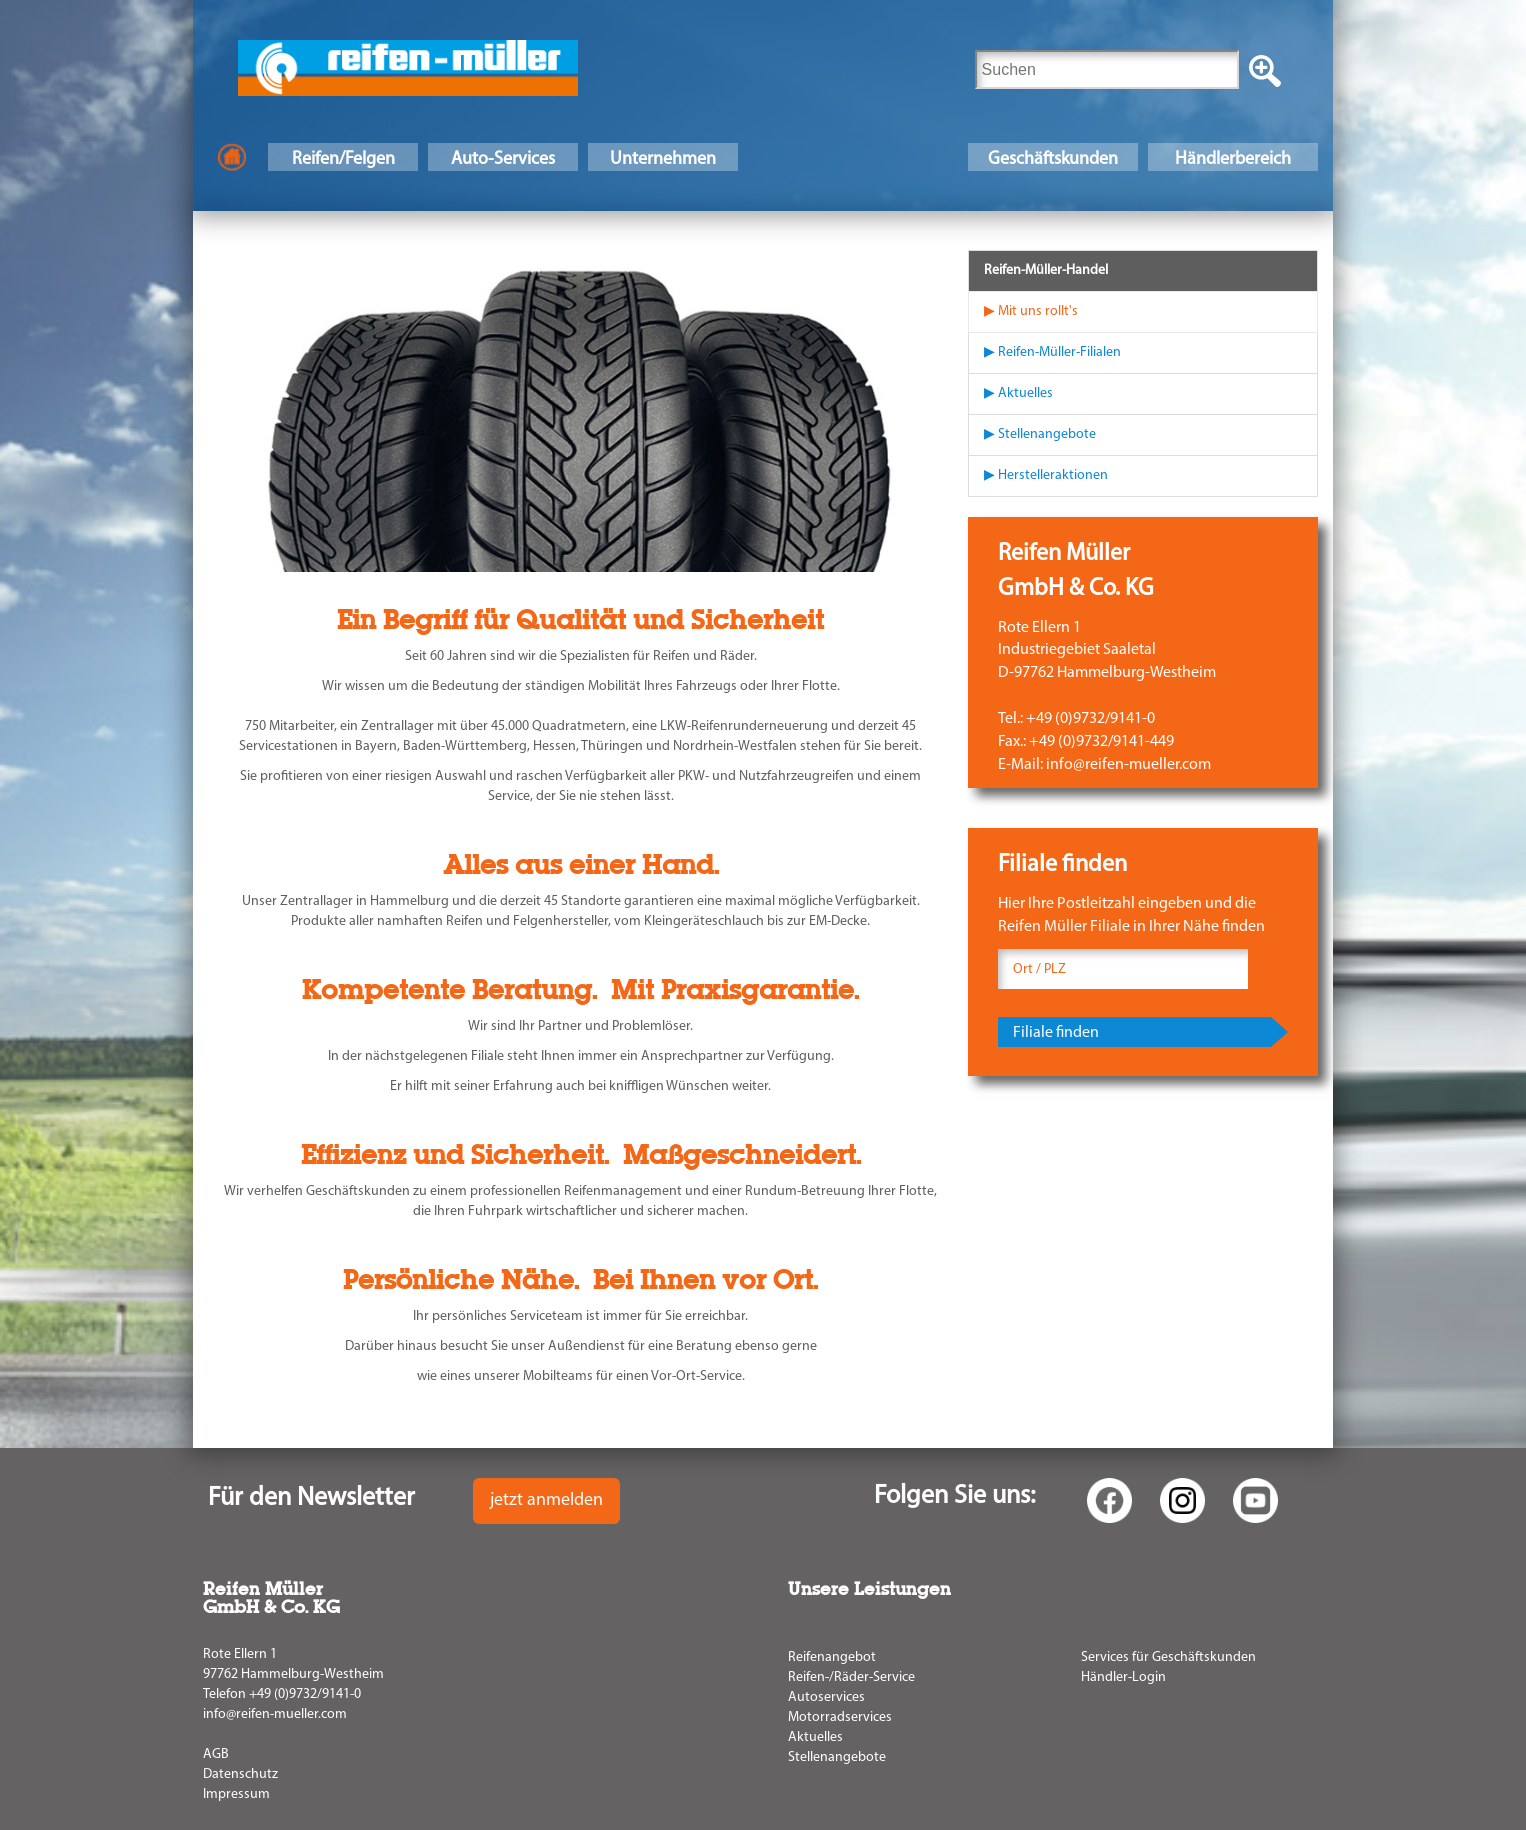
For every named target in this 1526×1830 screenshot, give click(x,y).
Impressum (236, 1794)
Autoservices (826, 1697)
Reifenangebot (832, 1657)
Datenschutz (240, 1774)
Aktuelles (815, 1737)
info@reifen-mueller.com (275, 1714)
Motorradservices (840, 1717)
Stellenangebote (837, 1757)
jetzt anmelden (546, 1500)
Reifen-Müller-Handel (1046, 270)
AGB (216, 1754)
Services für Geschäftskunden (1168, 1657)
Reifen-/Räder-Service (851, 1677)
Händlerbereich (1233, 159)
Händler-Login (1123, 1677)
